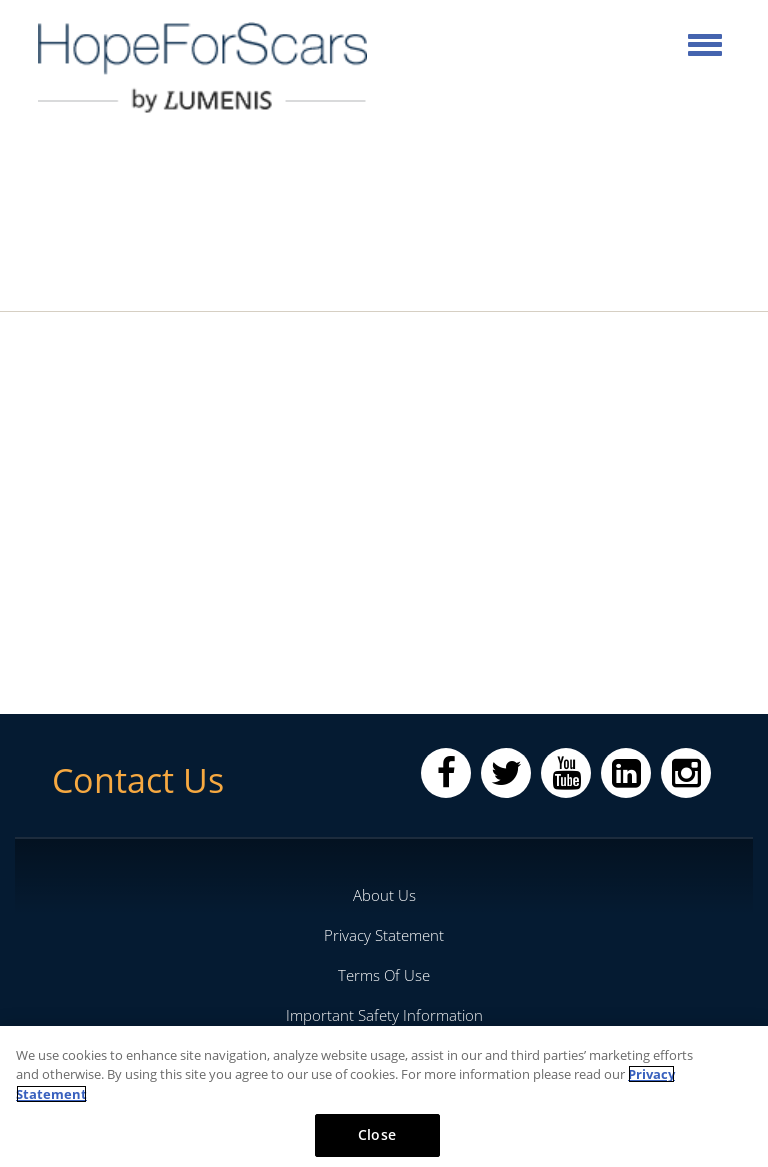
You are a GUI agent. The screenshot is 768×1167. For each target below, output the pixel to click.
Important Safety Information (384, 1015)
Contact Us (138, 780)
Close (377, 1134)
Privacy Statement (384, 935)
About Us (384, 895)
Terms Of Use (384, 975)
